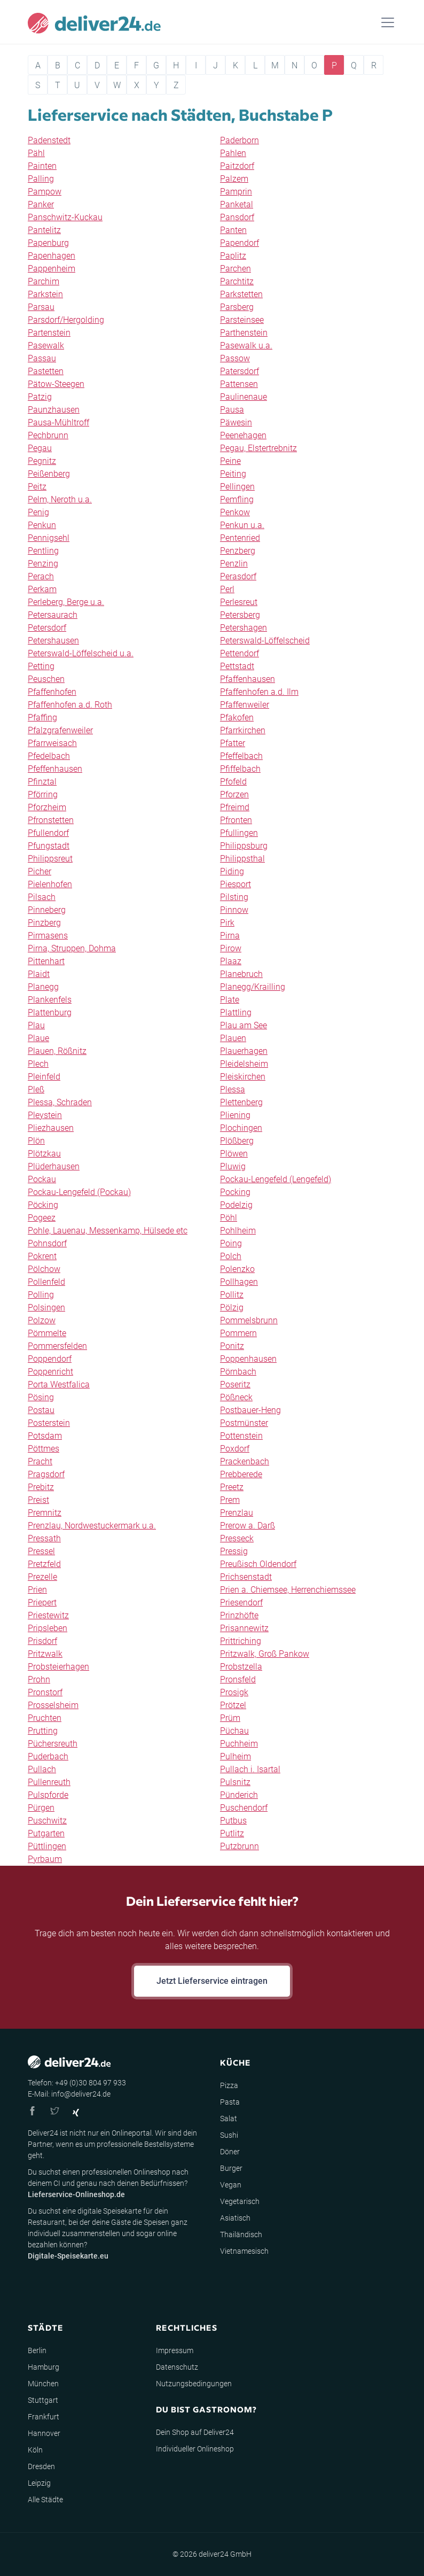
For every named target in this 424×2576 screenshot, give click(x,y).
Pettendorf (239, 653)
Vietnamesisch (244, 2251)
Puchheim (239, 1744)
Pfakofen (237, 717)
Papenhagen (51, 256)
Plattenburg (50, 1012)
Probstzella (241, 1667)
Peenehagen (243, 435)
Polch (230, 1256)
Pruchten (44, 1718)
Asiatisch (235, 2218)
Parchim (43, 281)
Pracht (40, 1461)
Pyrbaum (45, 1859)
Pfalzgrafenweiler (60, 730)
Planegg (43, 987)
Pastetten (46, 371)
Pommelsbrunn (249, 1320)
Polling (41, 1295)
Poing (231, 1243)
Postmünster (244, 1423)
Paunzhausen (54, 410)
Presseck (237, 1538)
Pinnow (234, 910)
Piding (232, 871)
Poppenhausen (248, 1359)
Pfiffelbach (240, 769)
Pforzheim (47, 807)
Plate (229, 1000)
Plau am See (243, 1025)
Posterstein (49, 1423)
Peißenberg (49, 474)
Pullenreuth (49, 1782)
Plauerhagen (244, 1051)
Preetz (232, 1487)
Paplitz (233, 256)
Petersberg (240, 615)
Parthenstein (244, 333)
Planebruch (241, 974)
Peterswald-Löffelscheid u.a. (81, 653)
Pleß (36, 1089)
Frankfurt (43, 2416)
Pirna (230, 935)
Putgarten (46, 1833)
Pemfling (237, 499)
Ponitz (232, 1346)
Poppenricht (50, 1372)
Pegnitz (42, 461)
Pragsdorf (46, 1474)
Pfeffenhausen (55, 769)
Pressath (44, 1538)
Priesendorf (241, 1602)
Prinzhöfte (239, 1615)
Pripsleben (47, 1628)
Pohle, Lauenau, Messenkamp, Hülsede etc (107, 1230)
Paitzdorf (237, 166)
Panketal (236, 204)
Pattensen (239, 384)
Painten (42, 166)
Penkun (42, 525)
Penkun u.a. (242, 525)
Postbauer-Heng (250, 1410)
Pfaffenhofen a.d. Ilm (259, 692)
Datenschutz (177, 2367)
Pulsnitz (235, 1782)
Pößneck (236, 1397)
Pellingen (237, 487)
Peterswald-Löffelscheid (265, 640)
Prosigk (234, 1692)
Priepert (42, 1602)
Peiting (233, 474)
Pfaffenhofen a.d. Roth (70, 705)
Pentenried (240, 538)
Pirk (227, 923)
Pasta (230, 2102)
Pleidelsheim (244, 1064)
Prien (37, 1590)
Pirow (230, 948)
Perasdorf (238, 576)
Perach (41, 576)
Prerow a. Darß (247, 1525)
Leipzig (39, 2483)
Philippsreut (50, 859)
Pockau (42, 1179)
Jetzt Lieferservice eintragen (212, 1981)
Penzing (43, 563)
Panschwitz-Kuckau (65, 217)
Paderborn (239, 140)
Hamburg (43, 2367)
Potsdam (45, 1436)
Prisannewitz (244, 1628)
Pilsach (42, 897)
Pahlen (233, 153)
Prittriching (240, 1641)
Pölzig (232, 1307)
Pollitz (232, 1295)
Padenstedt (49, 140)
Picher (39, 871)
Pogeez (42, 1218)
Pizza (229, 2085)
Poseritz (235, 1384)
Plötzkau (44, 1154)
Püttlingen (47, 1846)
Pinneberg (47, 910)
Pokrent (42, 1256)
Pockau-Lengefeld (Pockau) (79, 1192)
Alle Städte (45, 2499)
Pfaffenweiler (244, 705)
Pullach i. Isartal (250, 1769)
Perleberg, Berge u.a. (66, 602)
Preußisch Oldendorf (258, 1564)
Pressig (234, 1551)
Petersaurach (52, 615)
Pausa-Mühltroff (58, 422)
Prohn (39, 1679)
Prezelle (42, 1577)
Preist (38, 1500)
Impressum (174, 2350)
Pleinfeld (44, 1077)
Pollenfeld (46, 1282)
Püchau (234, 1731)
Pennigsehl (48, 538)
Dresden (41, 2466)
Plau (36, 1025)
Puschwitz (47, 1820)
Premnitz (44, 1513)
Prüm (230, 1718)
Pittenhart (46, 961)
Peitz (37, 487)
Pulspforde (48, 1795)
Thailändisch (241, 2234)
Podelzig (236, 1205)
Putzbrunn (239, 1846)
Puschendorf (244, 1808)
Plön (36, 1141)
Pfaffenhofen (52, 692)
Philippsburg (244, 846)
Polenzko (237, 1269)
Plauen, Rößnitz (57, 1051)
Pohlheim (238, 1230)
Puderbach (48, 1756)
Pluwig (233, 1166)
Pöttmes (43, 1449)
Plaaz (230, 961)
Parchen (235, 268)
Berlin (37, 2350)
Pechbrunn (48, 435)
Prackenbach (244, 1461)
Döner (230, 2151)
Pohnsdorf (47, 1243)
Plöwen (234, 1154)
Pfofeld (233, 782)
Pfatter (232, 743)
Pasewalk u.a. (246, 345)
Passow (235, 358)
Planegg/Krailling (252, 987)
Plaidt (39, 974)
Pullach (42, 1769)
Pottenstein (241, 1436)
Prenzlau (236, 1513)
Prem (230, 1500)
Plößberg (237, 1141)
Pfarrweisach (52, 743)
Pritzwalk (45, 1654)
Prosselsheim (53, 1705)
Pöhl (228, 1218)
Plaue (38, 1038)
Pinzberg (44, 923)
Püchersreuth (52, 1744)
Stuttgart (43, 2400)
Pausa (232, 410)
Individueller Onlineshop (195, 2449)
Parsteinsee (242, 320)
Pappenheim (51, 268)
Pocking (235, 1192)
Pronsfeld (238, 1679)
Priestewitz (48, 1615)
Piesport (235, 884)
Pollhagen (239, 1282)
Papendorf (239, 243)
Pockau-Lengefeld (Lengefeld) (275, 1179)
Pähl (36, 153)
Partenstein (49, 333)
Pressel (41, 1551)
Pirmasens (48, 935)
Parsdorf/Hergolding (66, 320)
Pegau (40, 448)
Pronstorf (45, 1692)
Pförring (43, 794)
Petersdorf (47, 628)
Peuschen (46, 679)
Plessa (232, 1089)
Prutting (43, 1731)
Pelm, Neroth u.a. (60, 499)
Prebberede (241, 1474)
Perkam (42, 589)
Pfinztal (42, 782)
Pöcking (43, 1205)
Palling (41, 179)
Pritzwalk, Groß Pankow (264, 1654)
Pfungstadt (48, 846)
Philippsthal (242, 859)
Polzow (42, 1320)
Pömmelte (47, 1333)
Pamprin (236, 192)
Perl (227, 589)
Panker (41, 204)
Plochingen (241, 1128)
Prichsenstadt (246, 1577)
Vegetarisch (240, 2201)
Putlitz (232, 1833)
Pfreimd (234, 807)
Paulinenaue (243, 397)
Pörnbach (238, 1372)
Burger (231, 2168)
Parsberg (237, 307)
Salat (228, 2118)
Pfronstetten (51, 820)
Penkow (235, 512)
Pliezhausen (51, 1128)
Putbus (233, 1820)
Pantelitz (44, 230)
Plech (38, 1064)
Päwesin (236, 422)
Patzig (40, 397)
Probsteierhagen (58, 1667)
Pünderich (239, 1795)
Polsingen (46, 1307)
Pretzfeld (44, 1564)
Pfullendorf (48, 833)
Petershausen (53, 640)
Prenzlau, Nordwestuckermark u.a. (92, 1525)
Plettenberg (241, 1102)
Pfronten (236, 820)
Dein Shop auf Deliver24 (195, 2432)
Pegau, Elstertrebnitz (258, 448)
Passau (42, 358)
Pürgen (41, 1808)
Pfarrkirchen (242, 730)
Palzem (234, 179)
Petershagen (243, 628)
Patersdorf (239, 371)
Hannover (44, 2433)
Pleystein (45, 1115)
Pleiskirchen (242, 1077)
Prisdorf (42, 1641)
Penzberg (237, 551)
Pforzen (234, 794)
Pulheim (235, 1756)
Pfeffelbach (241, 756)
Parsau (41, 307)
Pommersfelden (57, 1346)
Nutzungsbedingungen (194, 2383)
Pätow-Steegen (56, 384)
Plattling (236, 1012)
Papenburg (48, 243)
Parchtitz (237, 281)
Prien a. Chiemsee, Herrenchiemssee (288, 1590)
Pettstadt (237, 666)
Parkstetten (241, 294)
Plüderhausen (54, 1166)
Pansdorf (237, 217)
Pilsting (234, 897)
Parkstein (45, 294)
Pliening (235, 1115)
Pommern (238, 1333)
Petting (41, 666)
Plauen (233, 1038)
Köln (35, 2450)
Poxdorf (234, 1449)
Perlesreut (238, 602)
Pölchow (44, 1269)
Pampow (44, 192)
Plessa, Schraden (60, 1102)
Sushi (229, 2135)
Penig (38, 512)
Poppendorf (50, 1359)
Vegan (230, 2185)
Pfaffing (42, 717)
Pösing (41, 1397)
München (43, 2383)
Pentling (43, 551)
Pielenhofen (50, 884)
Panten (233, 230)
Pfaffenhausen (247, 679)
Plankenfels (50, 1000)
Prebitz (41, 1487)
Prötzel (233, 1705)
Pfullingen (239, 833)
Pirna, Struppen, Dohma (72, 948)
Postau (41, 1410)
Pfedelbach (49, 756)
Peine (230, 461)
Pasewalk (46, 345)
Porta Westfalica (59, 1384)
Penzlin (234, 563)
